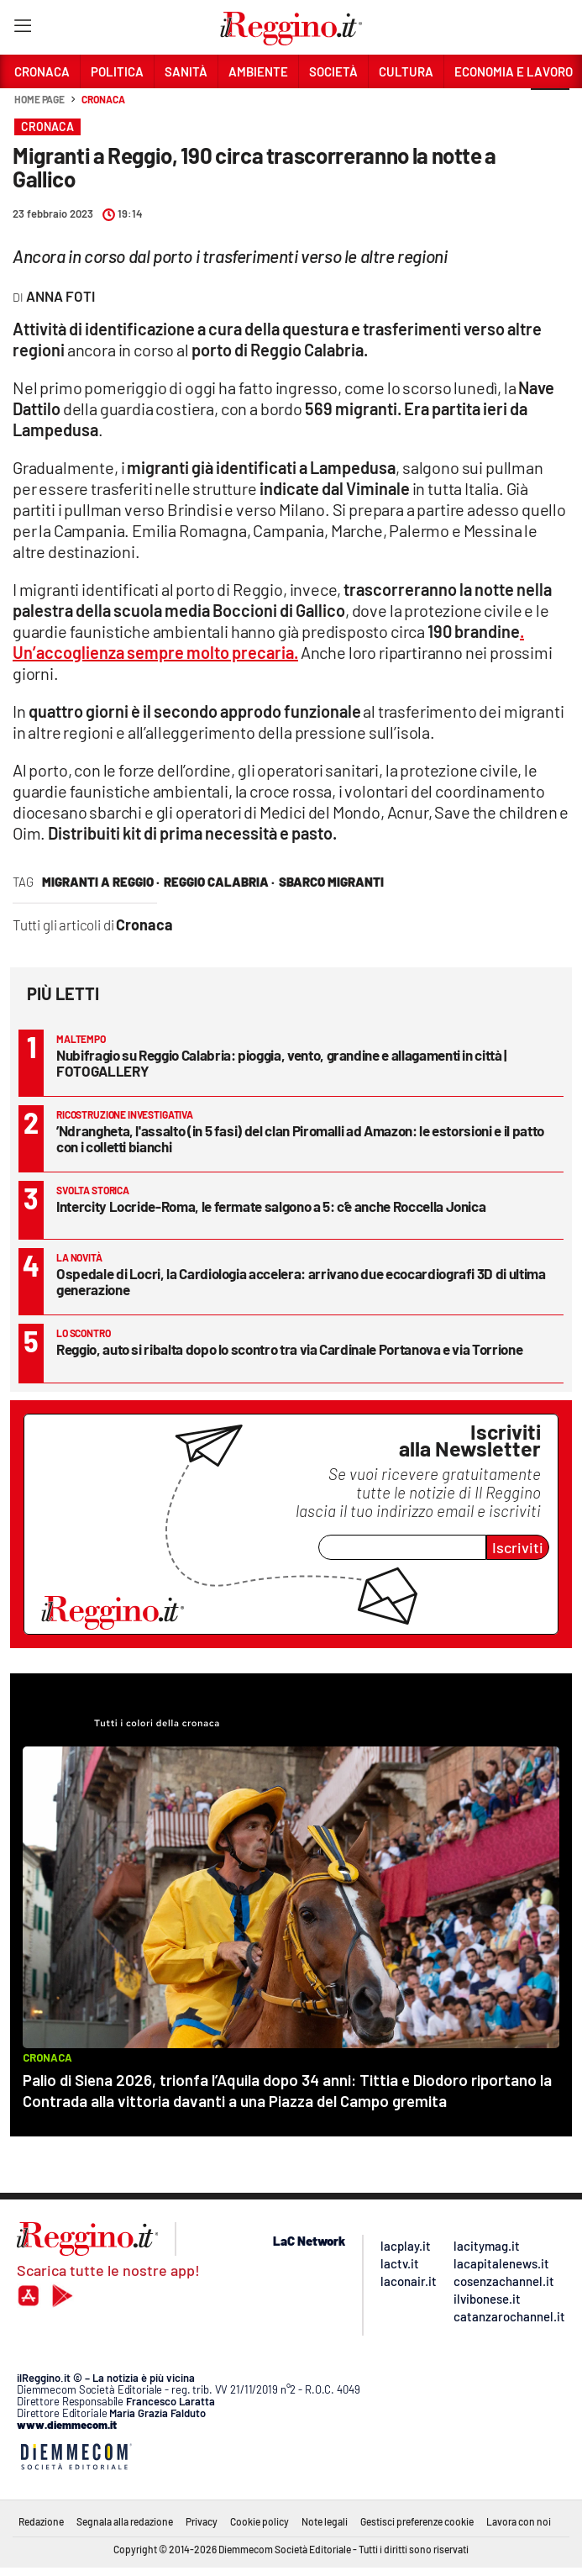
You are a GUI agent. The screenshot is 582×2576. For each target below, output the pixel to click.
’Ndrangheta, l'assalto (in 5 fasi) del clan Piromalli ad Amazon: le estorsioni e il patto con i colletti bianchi (300, 1138)
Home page (39, 99)
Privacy (202, 2521)
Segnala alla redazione (124, 2521)
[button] (550, 108)
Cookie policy (259, 2521)
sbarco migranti (331, 881)
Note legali (324, 2521)
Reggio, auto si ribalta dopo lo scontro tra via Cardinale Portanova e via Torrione (289, 1349)
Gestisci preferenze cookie (417, 2521)
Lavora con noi (518, 2521)
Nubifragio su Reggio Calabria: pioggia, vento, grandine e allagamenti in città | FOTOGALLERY (281, 1062)
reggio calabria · (219, 881)
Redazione (41, 2521)
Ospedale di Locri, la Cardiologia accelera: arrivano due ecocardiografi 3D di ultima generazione (301, 1281)
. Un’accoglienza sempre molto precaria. (268, 641)
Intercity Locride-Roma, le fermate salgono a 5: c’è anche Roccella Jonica (270, 1206)
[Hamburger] (22, 29)
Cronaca (102, 99)
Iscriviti (517, 1547)
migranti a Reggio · (101, 881)
